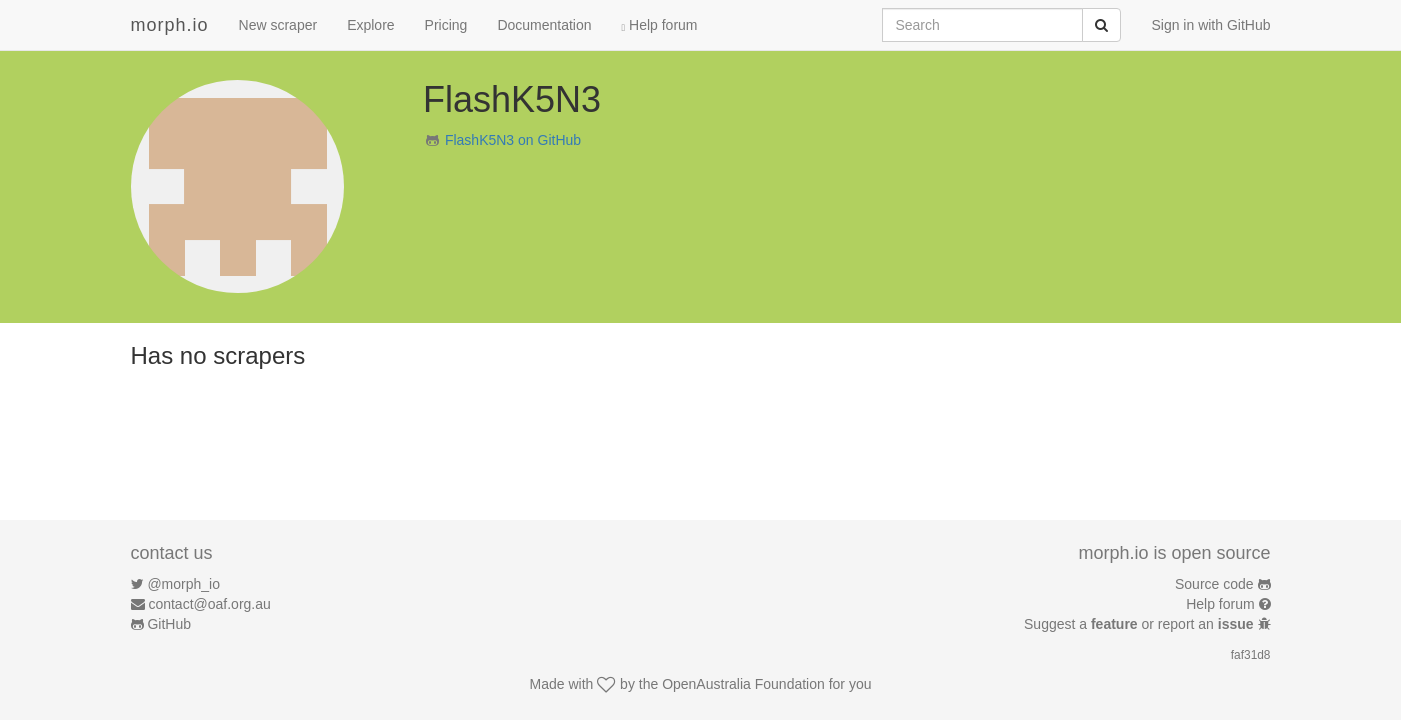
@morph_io (183, 584)
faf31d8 (1251, 655)
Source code (1214, 584)
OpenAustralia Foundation (743, 684)
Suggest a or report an (1140, 624)
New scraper (278, 25)
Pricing (446, 25)
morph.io (170, 25)
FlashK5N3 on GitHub (513, 140)
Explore (370, 25)
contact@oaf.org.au (209, 604)
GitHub (169, 624)
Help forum (660, 25)
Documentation (544, 25)
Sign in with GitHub (1210, 25)
